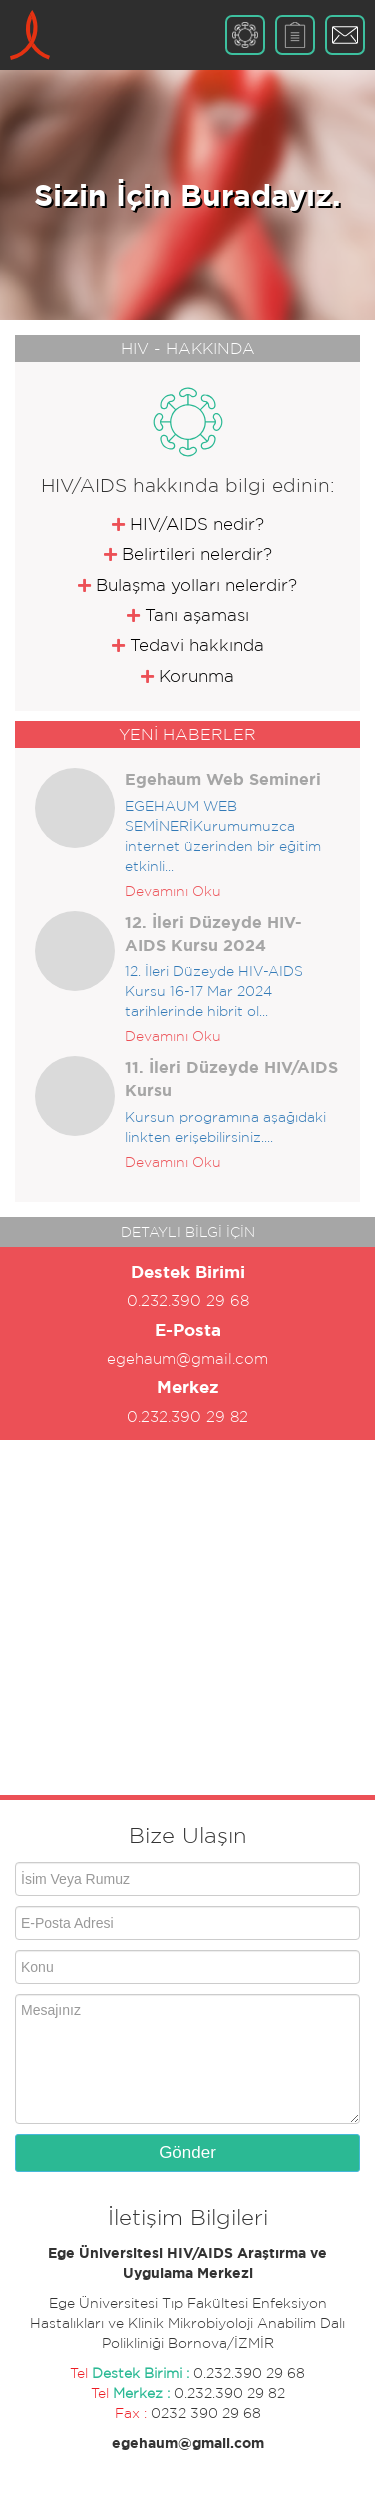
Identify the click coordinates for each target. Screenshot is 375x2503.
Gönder (187, 2152)
